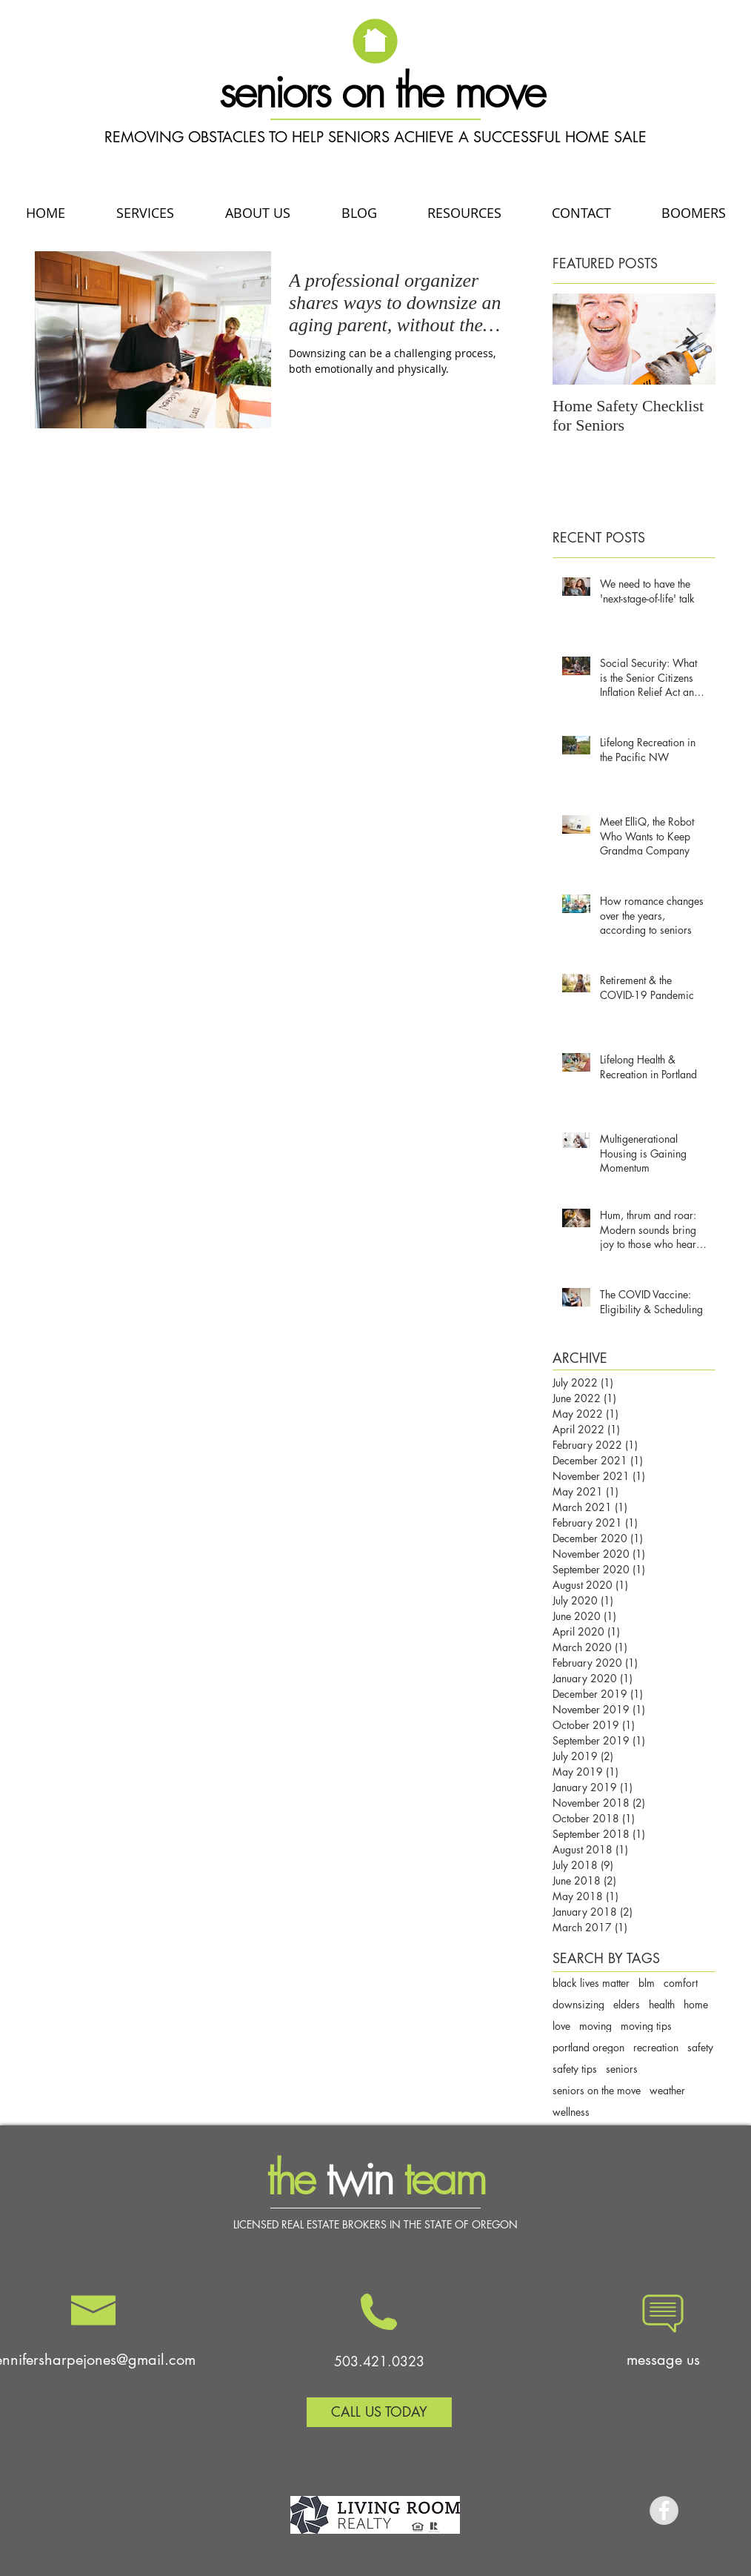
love (561, 2025)
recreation (655, 2047)
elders (626, 2004)
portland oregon (588, 2047)
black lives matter (591, 1982)
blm (646, 1982)
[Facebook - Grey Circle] (664, 2510)
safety (700, 2047)
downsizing (578, 2004)
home (696, 2004)
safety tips (575, 2068)
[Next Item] (691, 339)
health (662, 2004)
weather (667, 2090)
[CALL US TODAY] (379, 2412)
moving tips (646, 2025)
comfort (681, 1982)
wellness (571, 2111)
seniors (622, 2068)
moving (595, 2025)
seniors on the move (597, 2090)
